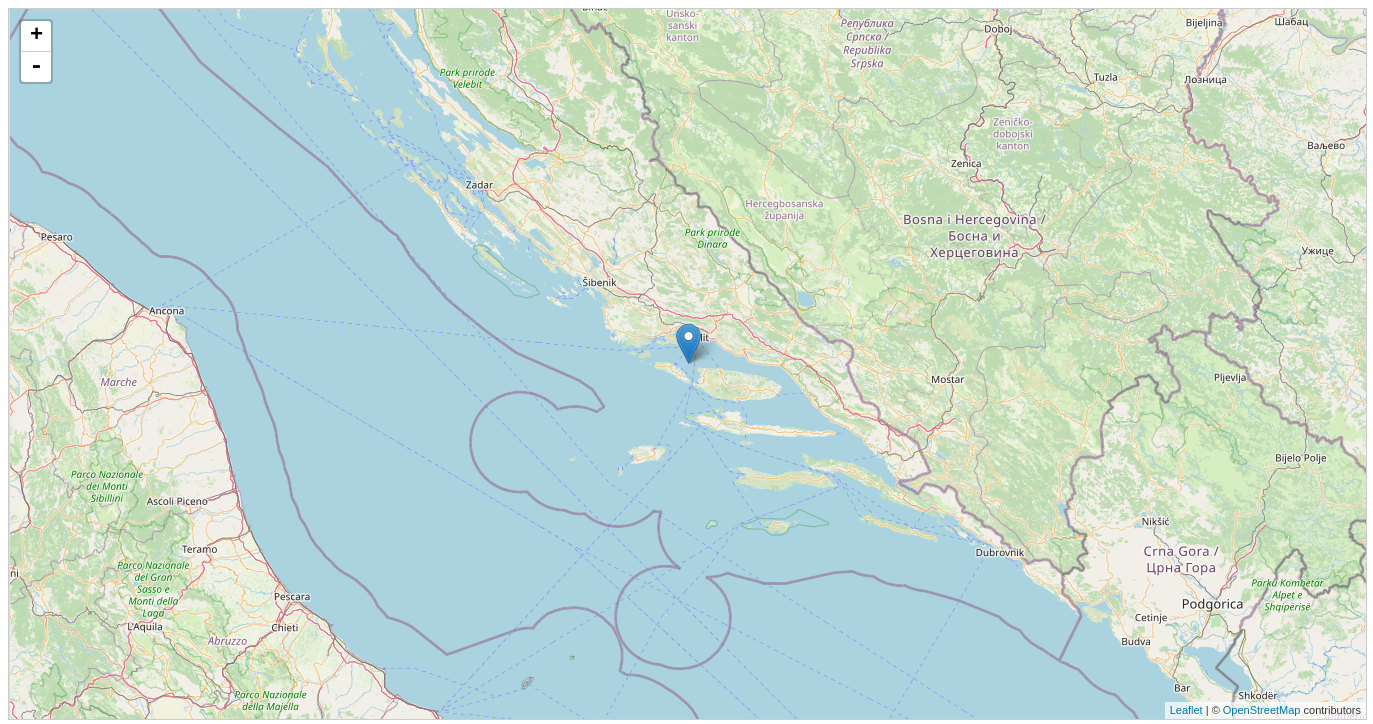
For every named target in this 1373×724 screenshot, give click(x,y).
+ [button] (36, 36)
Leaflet (1186, 710)
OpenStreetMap (1262, 710)
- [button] (36, 67)
